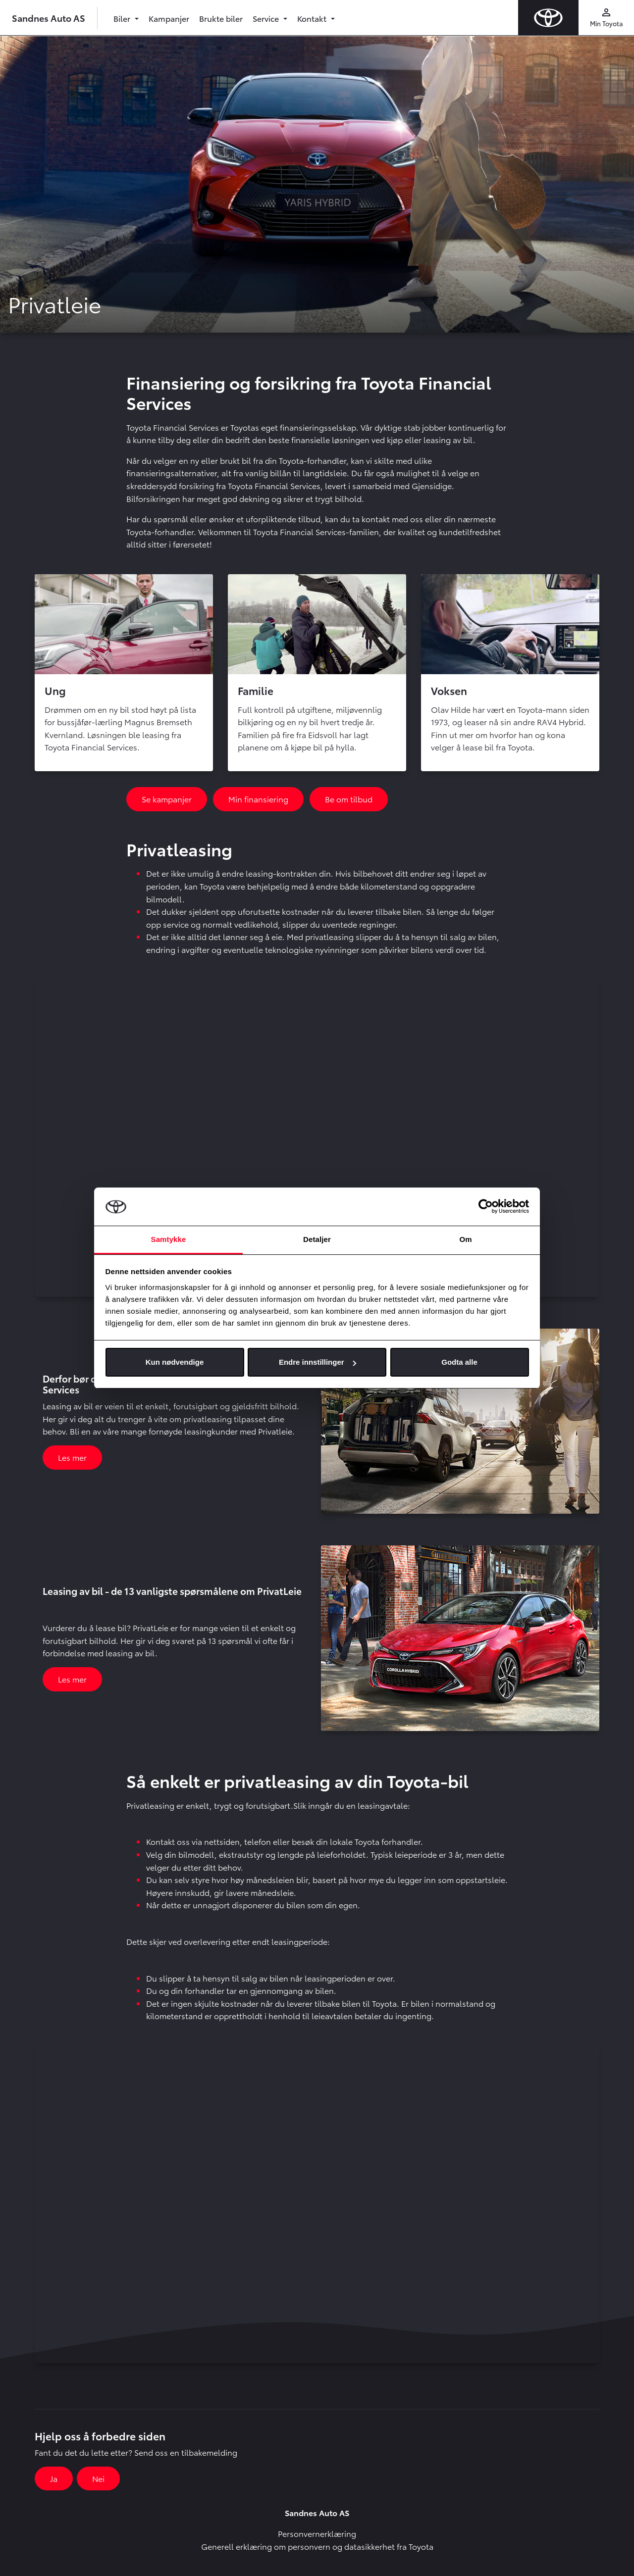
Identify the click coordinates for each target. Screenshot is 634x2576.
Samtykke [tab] (168, 1239)
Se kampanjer (167, 798)
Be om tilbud (348, 798)
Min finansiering (258, 798)
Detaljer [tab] (317, 1239)
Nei (98, 2478)
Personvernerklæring (317, 2533)
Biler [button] (122, 18)
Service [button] (267, 18)
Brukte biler (221, 18)
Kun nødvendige (175, 1362)
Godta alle (459, 1362)
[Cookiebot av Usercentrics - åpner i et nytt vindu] (485, 1206)
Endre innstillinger (317, 1362)
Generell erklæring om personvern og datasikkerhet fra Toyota (317, 2546)
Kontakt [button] (312, 18)
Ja (53, 2478)
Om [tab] (465, 1239)
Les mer (72, 1457)
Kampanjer (169, 18)
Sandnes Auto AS (48, 17)
